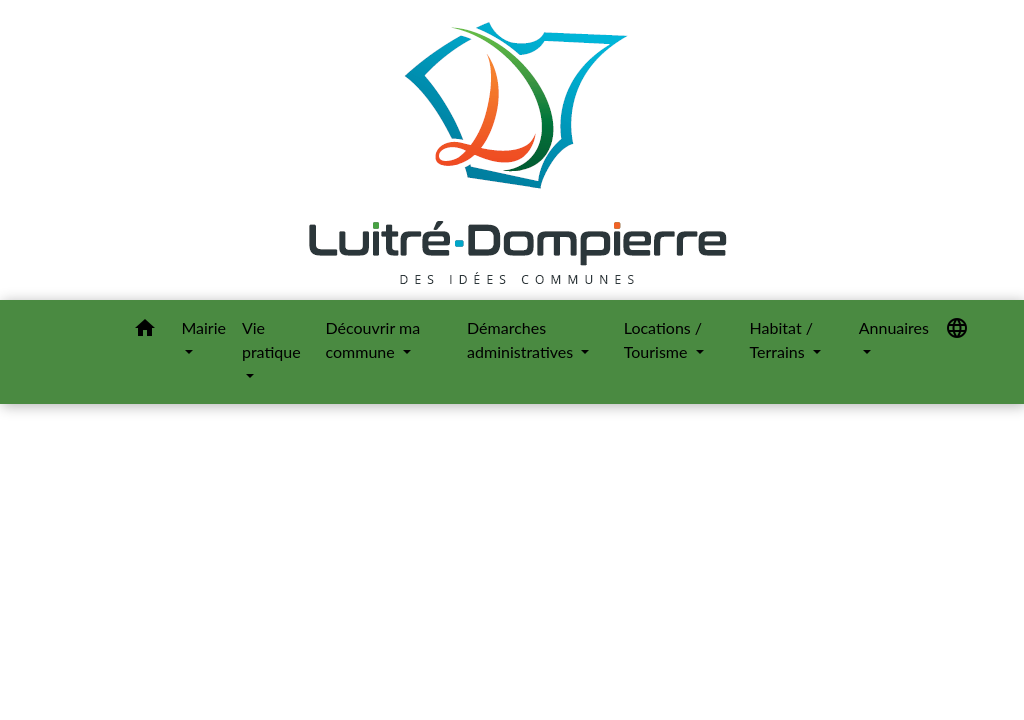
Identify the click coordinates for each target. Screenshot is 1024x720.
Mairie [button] (203, 327)
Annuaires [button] (894, 327)
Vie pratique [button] (271, 339)
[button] (145, 331)
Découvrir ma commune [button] (373, 339)
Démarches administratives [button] (522, 339)
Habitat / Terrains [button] (781, 339)
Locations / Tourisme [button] (663, 339)
